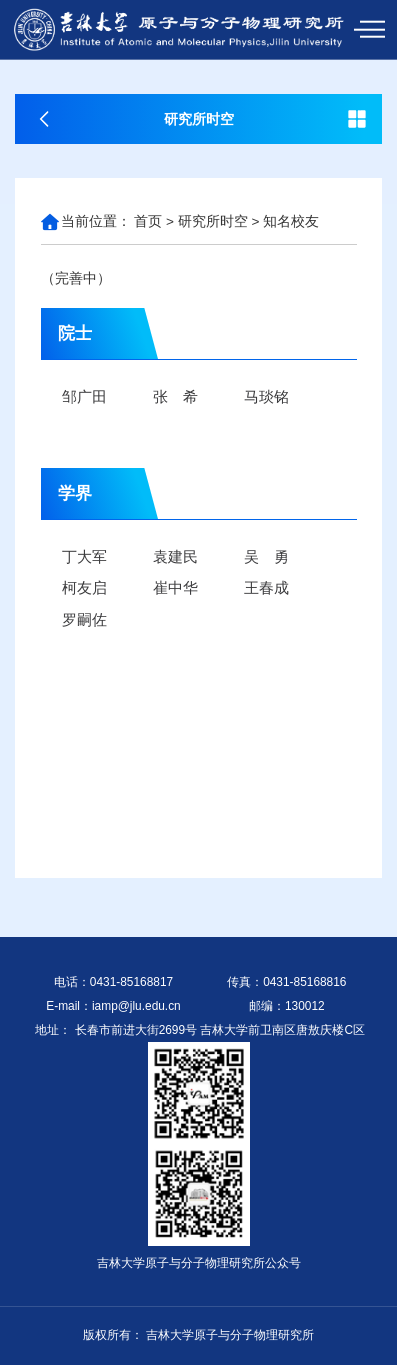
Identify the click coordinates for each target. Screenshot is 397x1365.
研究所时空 (213, 221)
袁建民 (175, 556)
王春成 (266, 587)
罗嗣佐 (84, 619)
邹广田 (84, 396)
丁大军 (84, 556)
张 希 (175, 396)
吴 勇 (266, 556)
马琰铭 (266, 396)
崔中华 (175, 587)
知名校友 (291, 221)
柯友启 (84, 587)
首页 (148, 221)
